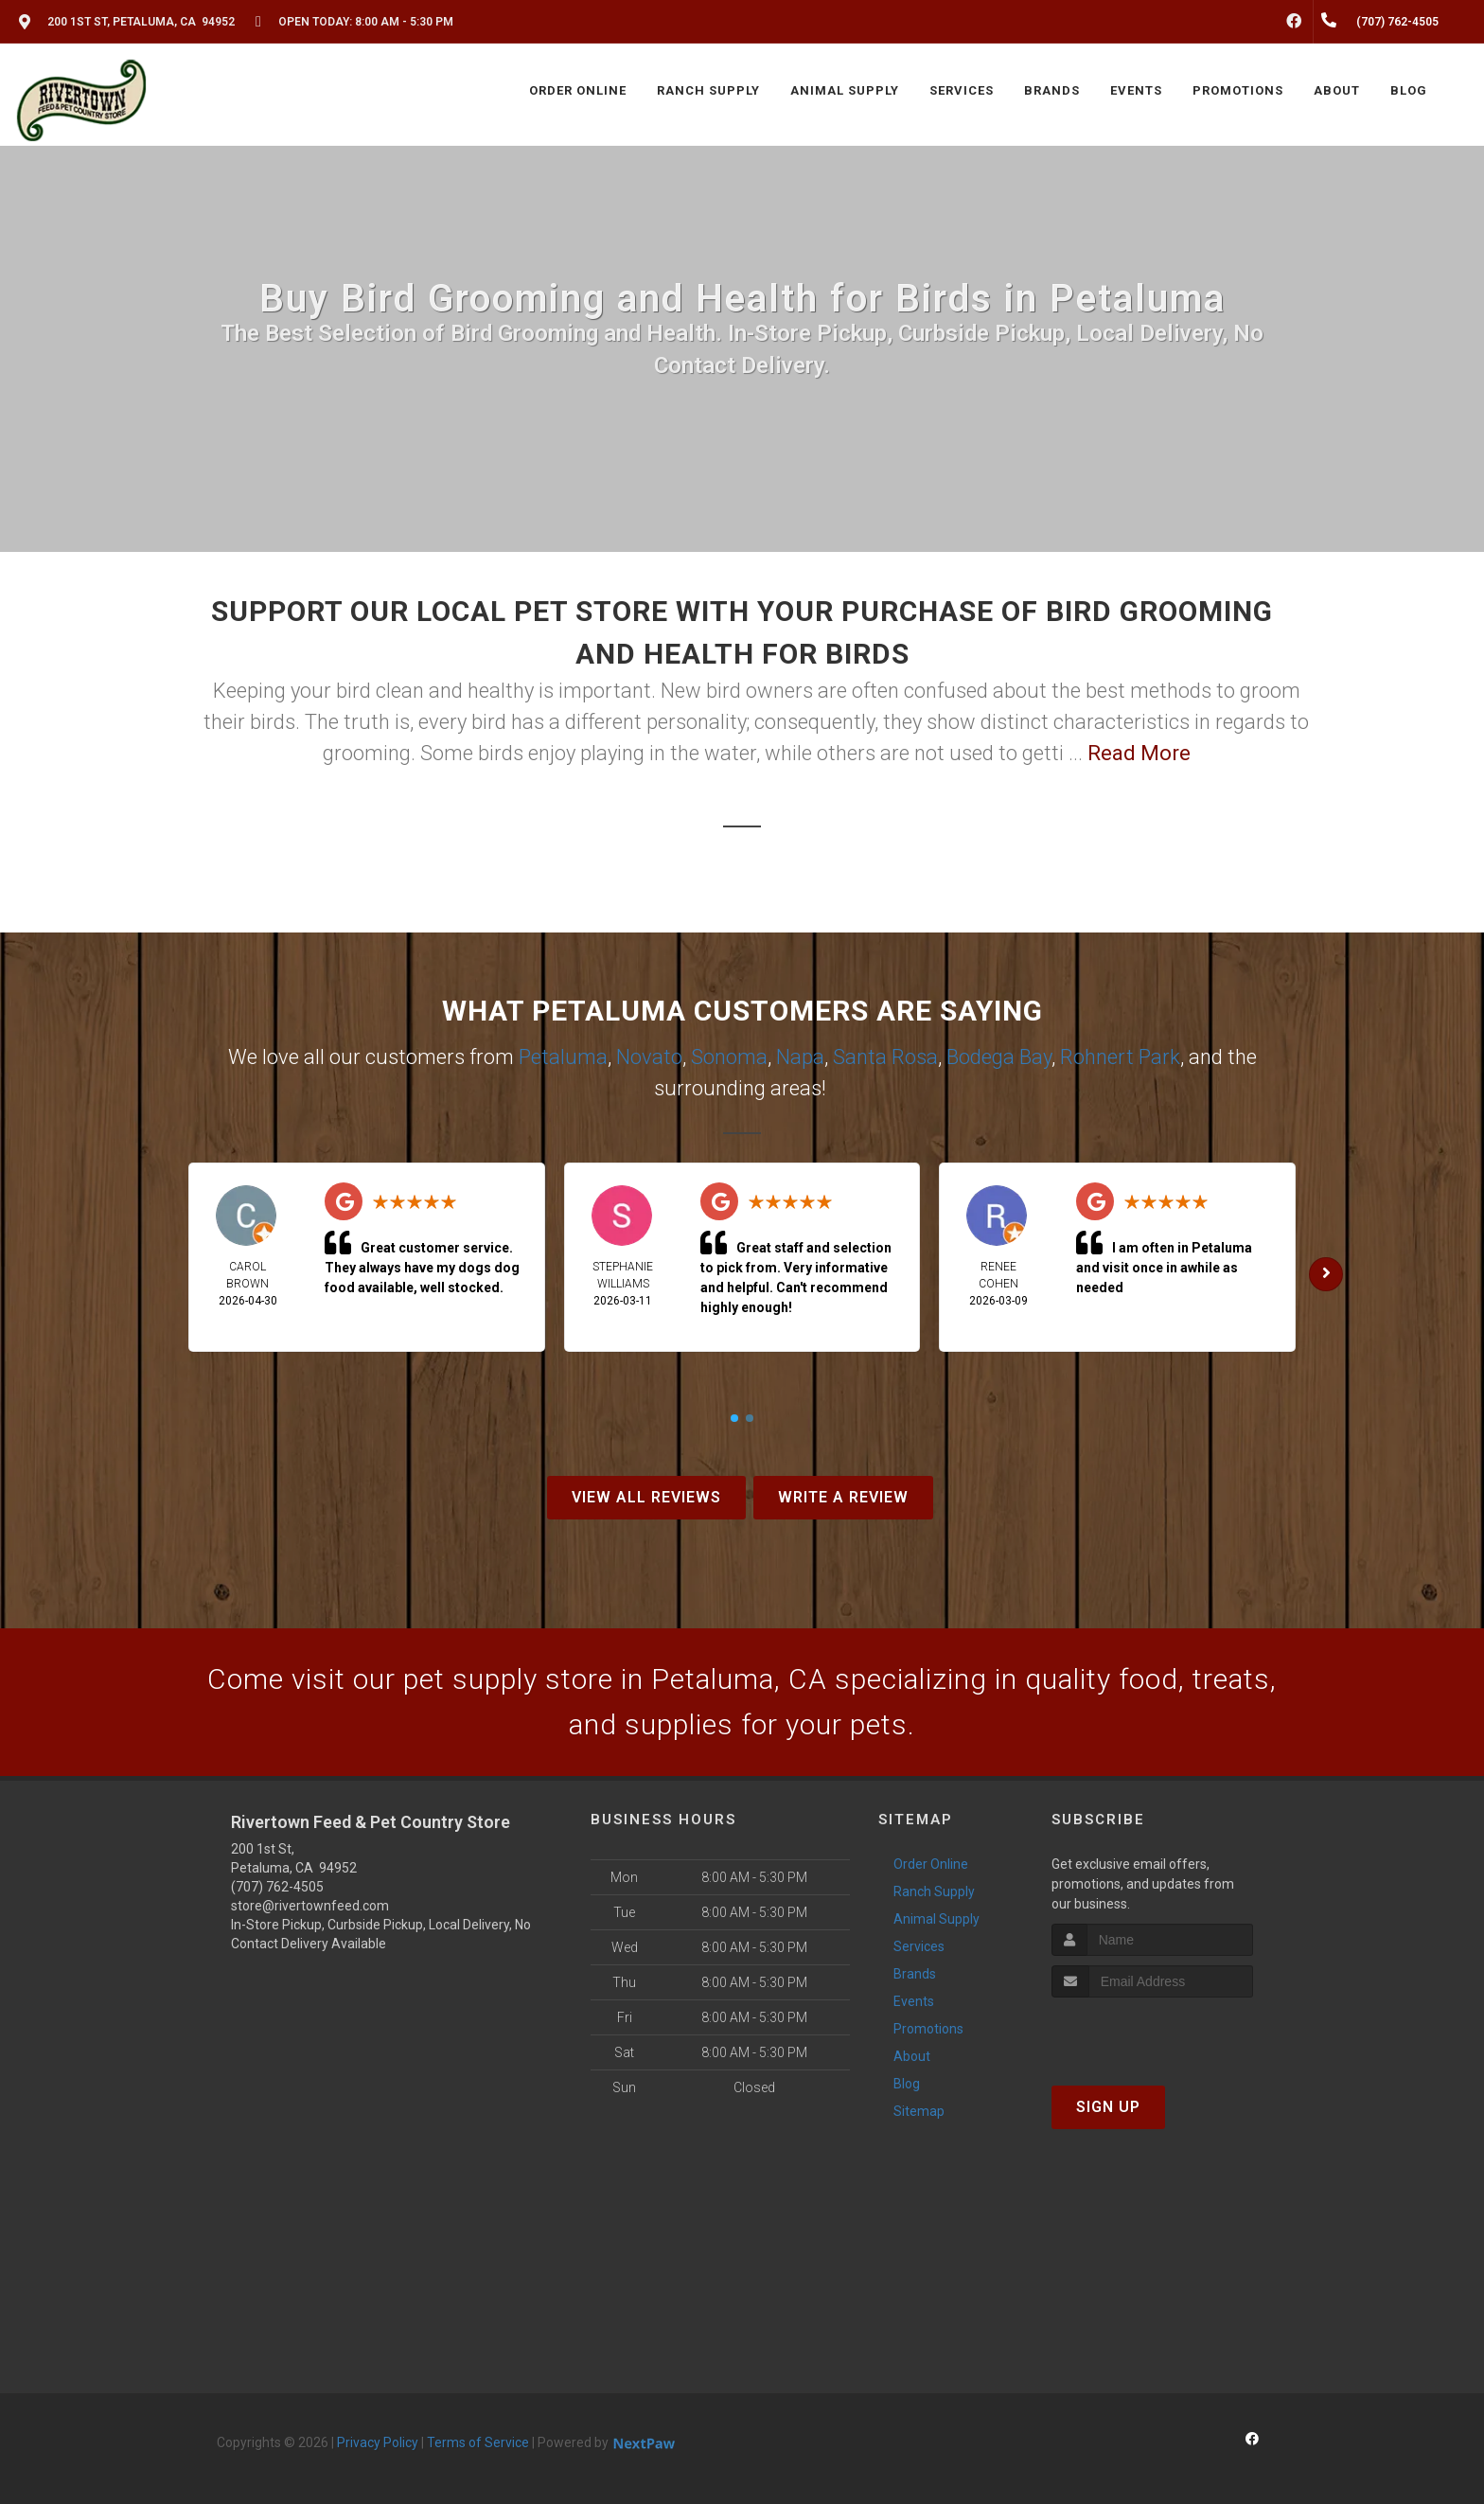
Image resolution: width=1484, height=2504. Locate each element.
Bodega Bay (998, 1057)
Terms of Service (478, 2442)
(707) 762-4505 (277, 1886)
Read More (1139, 753)
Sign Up (1108, 2107)
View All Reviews (646, 1497)
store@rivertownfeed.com (310, 1905)
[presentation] (1152, 2033)
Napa (800, 1057)
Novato (649, 1057)
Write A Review (843, 1497)
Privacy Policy (377, 2442)
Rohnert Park (1120, 1057)
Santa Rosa (885, 1057)
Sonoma (729, 1057)
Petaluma (563, 1057)
